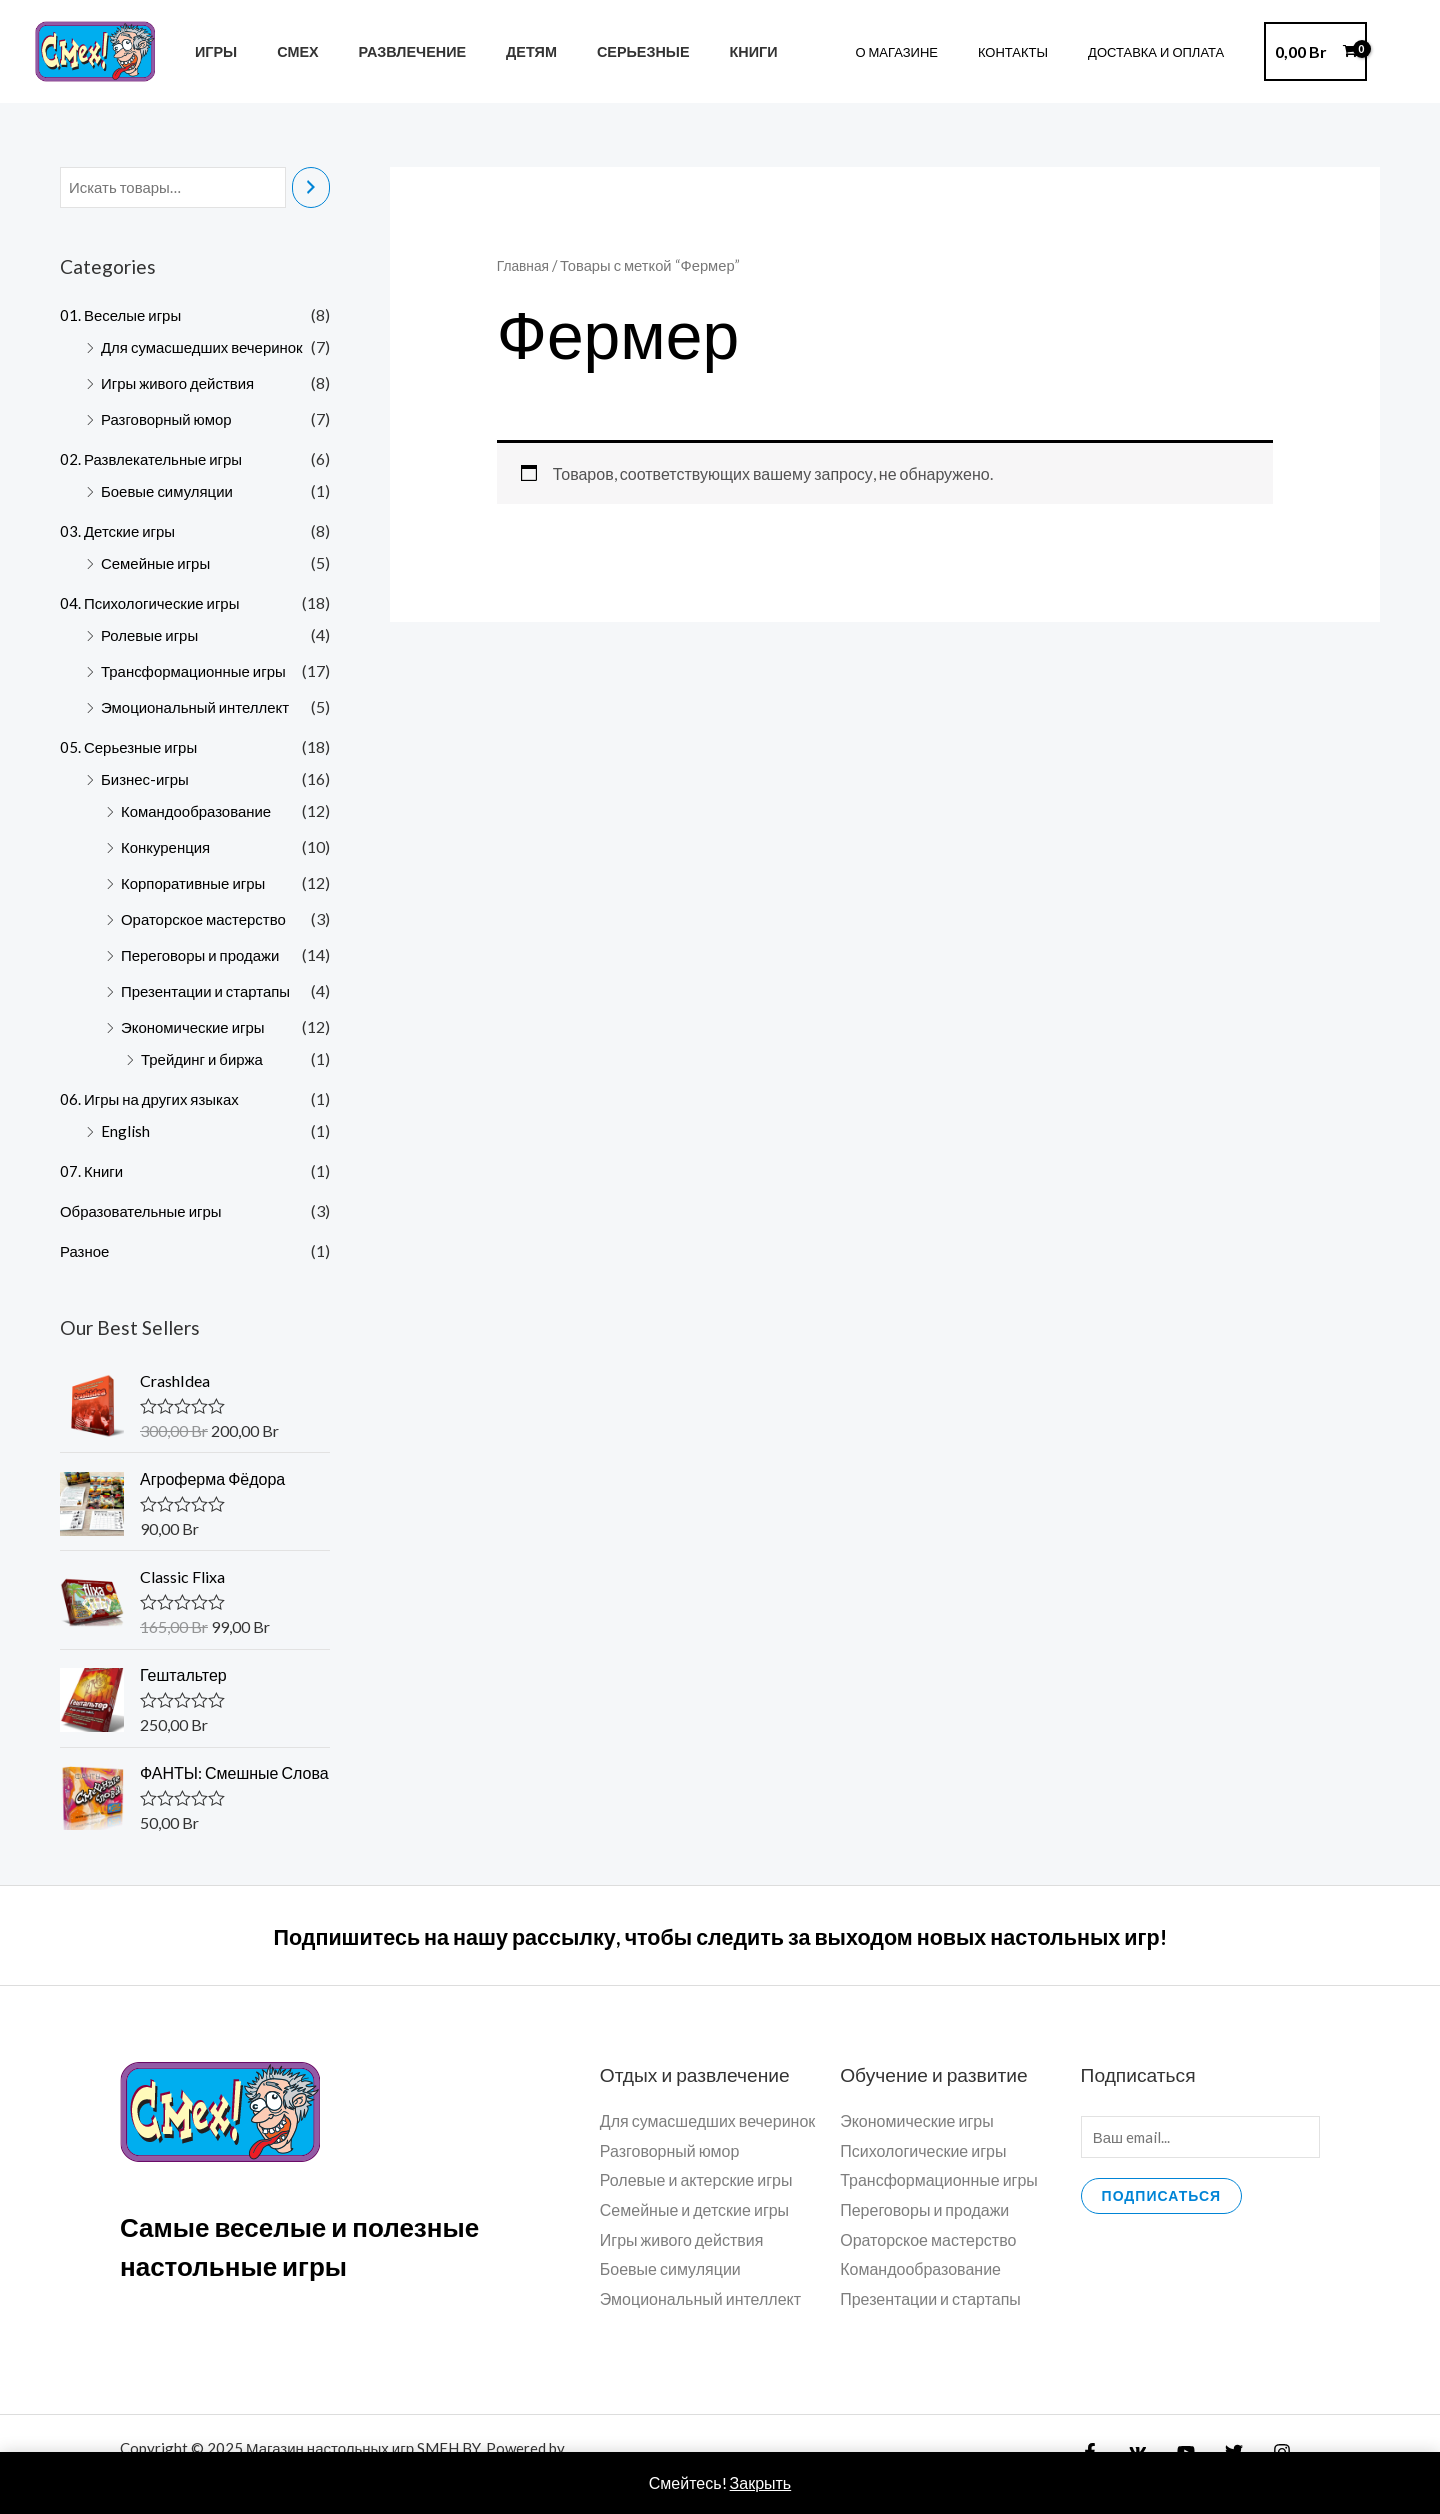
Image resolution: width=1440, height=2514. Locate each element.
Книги (692, 51)
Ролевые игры (153, 636)
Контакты (1034, 52)
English (125, 1132)
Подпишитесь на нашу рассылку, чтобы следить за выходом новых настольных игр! (720, 1938)
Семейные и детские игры (694, 2212)
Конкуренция (168, 848)
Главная (525, 265)
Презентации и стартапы (211, 992)
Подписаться (1161, 2201)
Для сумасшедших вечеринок (209, 348)
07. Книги (93, 1172)
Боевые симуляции (171, 492)
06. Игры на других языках (154, 1100)
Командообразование (201, 812)
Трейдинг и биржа (206, 1060)
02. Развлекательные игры (156, 460)
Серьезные (592, 51)
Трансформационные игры (200, 672)
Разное (86, 1252)
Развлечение (385, 51)
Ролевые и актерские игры (696, 2182)
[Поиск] (311, 188)
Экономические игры (198, 1028)
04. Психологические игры (155, 604)
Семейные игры (159, 564)
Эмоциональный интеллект (201, 708)
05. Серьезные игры (132, 748)
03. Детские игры (120, 532)
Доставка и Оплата (1163, 52)
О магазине (931, 52)
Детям (492, 51)
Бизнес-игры (148, 780)
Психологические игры (923, 2153)
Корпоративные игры (198, 884)
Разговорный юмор (171, 420)
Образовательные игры (146, 1212)
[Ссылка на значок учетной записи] (1396, 52)
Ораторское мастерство (209, 920)
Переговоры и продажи (205, 956)
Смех (280, 51)
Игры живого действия (183, 384)
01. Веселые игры (124, 316)
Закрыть (761, 2482)
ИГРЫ (210, 51)
